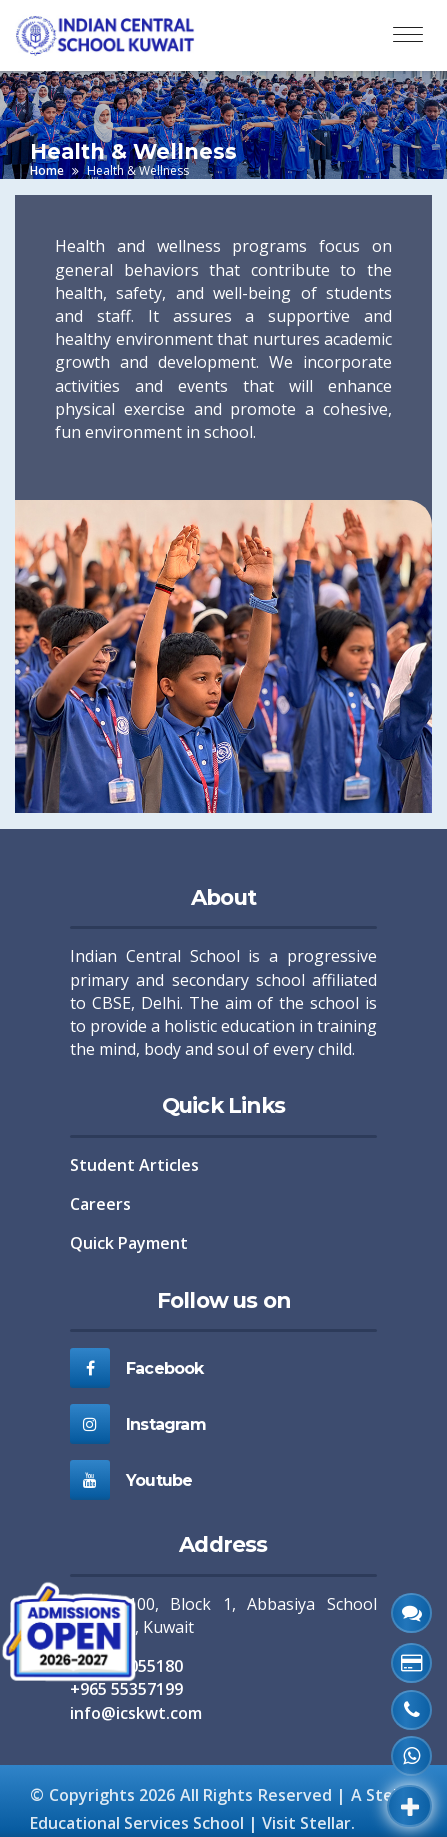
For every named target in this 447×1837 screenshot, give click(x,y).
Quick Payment (129, 1243)
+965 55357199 (126, 1689)
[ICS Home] (113, 35)
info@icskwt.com (136, 1713)
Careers (100, 1204)
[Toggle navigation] (408, 35)
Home (47, 170)
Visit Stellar (306, 1823)
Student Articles (134, 1165)
